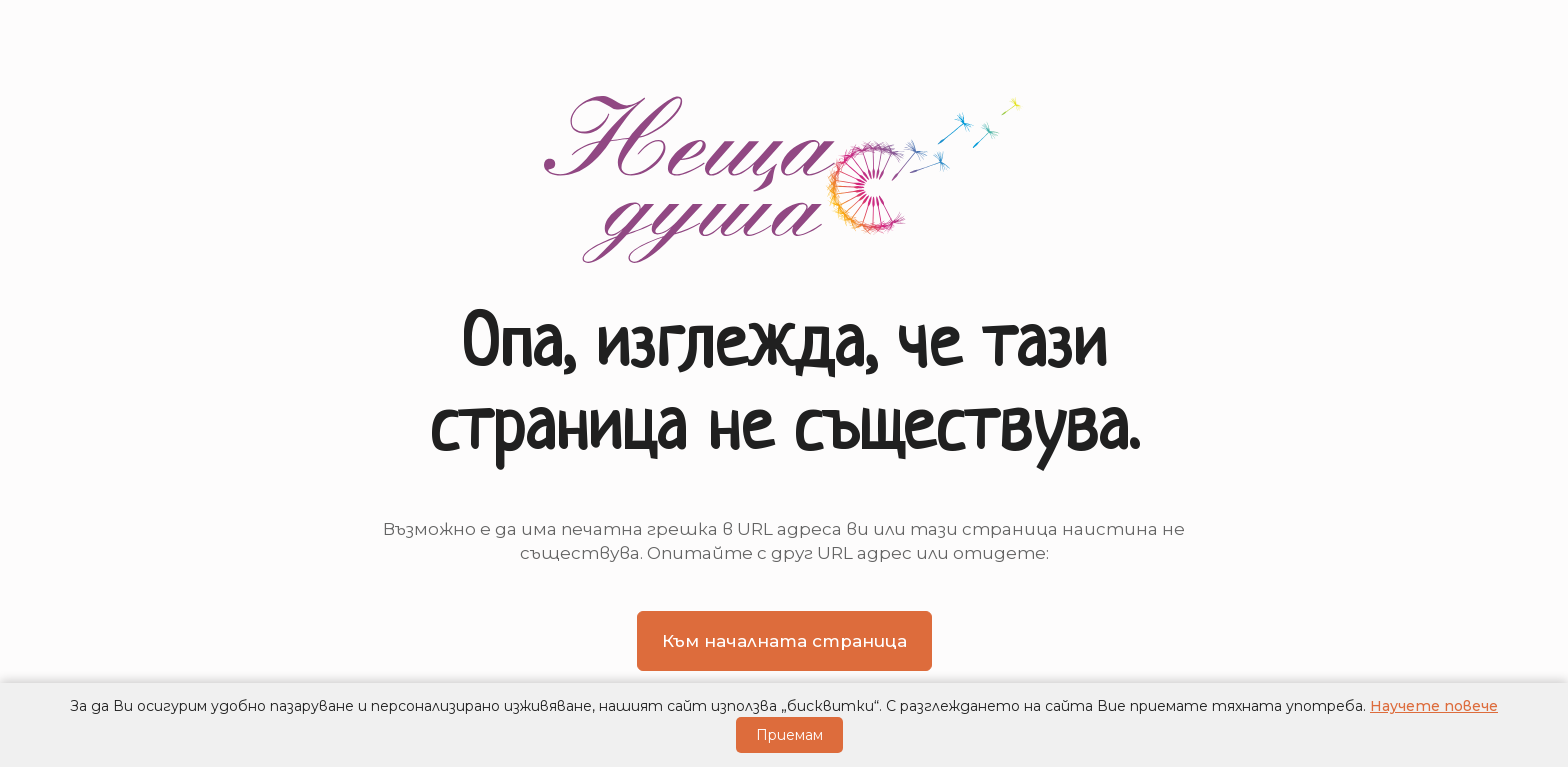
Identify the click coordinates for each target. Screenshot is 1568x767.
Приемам (789, 735)
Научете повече (1434, 706)
